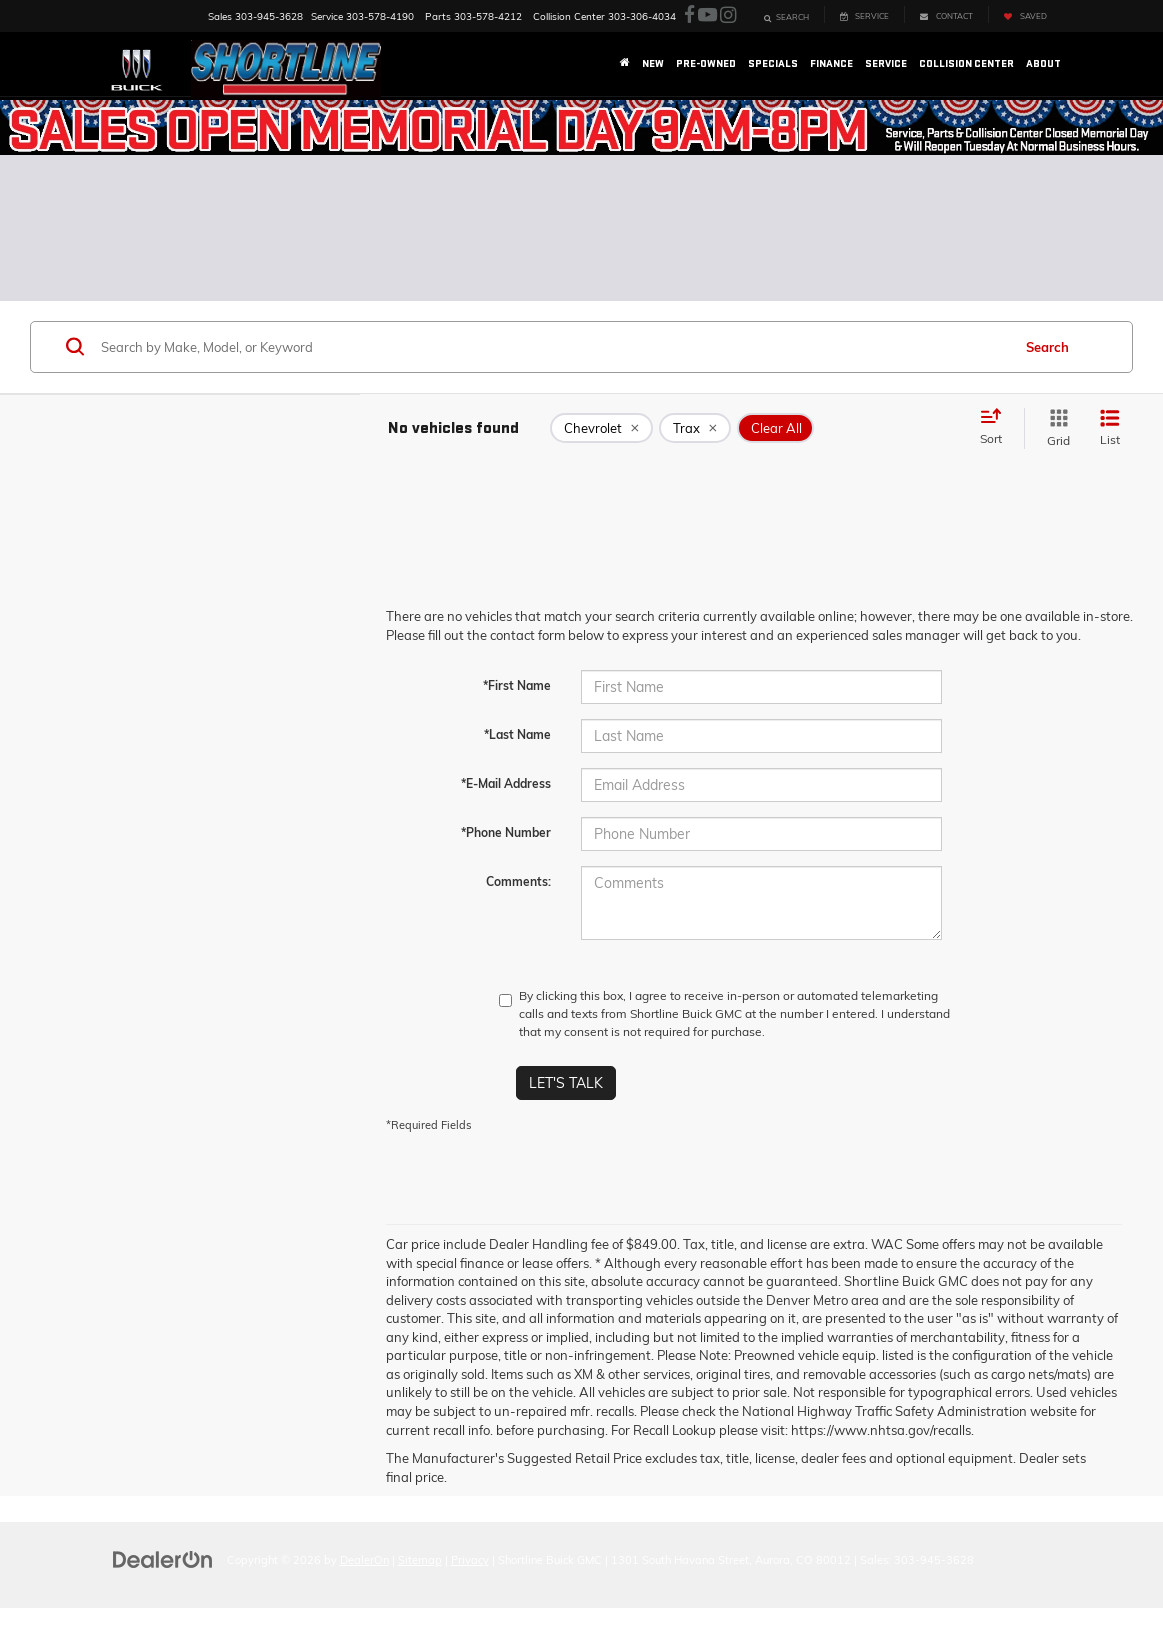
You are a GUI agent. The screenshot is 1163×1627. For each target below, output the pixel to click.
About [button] (1043, 63)
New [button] (653, 63)
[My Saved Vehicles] (1025, 14)
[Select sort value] (997, 428)
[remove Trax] (695, 428)
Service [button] (886, 63)
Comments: (518, 881)
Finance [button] (831, 63)
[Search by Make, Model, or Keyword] (553, 347)
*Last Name (517, 734)
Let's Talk (566, 1083)
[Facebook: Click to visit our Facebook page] (689, 15)
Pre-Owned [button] (706, 63)
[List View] (1110, 428)
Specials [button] (773, 63)
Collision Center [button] (966, 63)
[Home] (625, 64)
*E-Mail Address (506, 783)
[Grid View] (1054, 428)
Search (1047, 347)
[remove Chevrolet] (601, 428)
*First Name (517, 685)
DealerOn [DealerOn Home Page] (364, 1560)
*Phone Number (506, 832)
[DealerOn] (163, 1559)
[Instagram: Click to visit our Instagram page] (728, 15)
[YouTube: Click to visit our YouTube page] (707, 15)
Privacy (470, 1560)
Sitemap (420, 1560)
